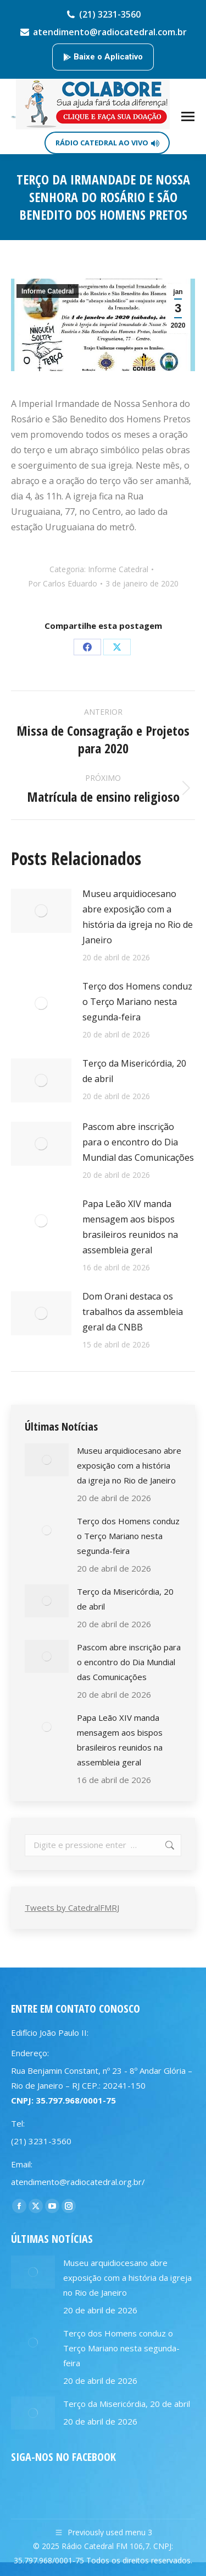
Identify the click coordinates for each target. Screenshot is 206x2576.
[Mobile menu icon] (188, 116)
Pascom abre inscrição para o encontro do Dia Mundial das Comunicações (138, 1142)
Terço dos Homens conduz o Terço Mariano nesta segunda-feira (137, 1001)
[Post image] (41, 911)
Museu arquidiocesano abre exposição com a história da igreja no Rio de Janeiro (137, 917)
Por (62, 583)
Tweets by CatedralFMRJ (72, 1907)
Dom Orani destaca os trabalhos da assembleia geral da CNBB (132, 1311)
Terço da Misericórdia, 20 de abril (134, 1071)
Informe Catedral (47, 291)
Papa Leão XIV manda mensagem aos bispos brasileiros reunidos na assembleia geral (130, 1227)
